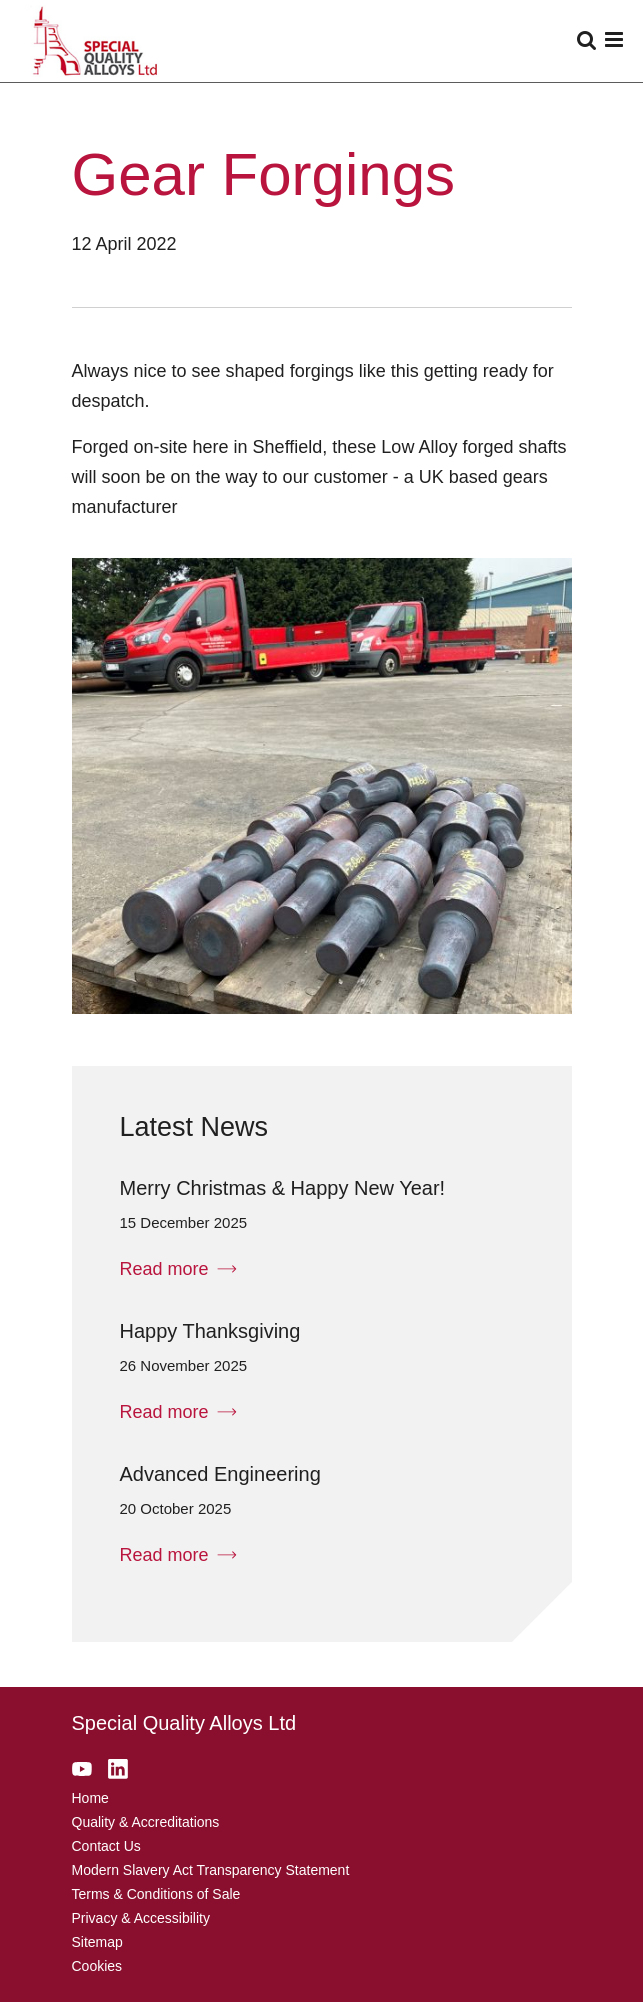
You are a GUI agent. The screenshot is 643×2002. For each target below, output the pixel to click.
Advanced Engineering (220, 1474)
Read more (178, 1269)
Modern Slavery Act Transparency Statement (211, 1870)
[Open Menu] (610, 41)
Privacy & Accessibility (141, 1918)
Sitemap (97, 1942)
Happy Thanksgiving (210, 1331)
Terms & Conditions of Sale (156, 1894)
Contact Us (106, 1846)
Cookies (97, 1966)
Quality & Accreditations (146, 1822)
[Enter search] (587, 41)
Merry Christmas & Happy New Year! (283, 1188)
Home (90, 1798)
